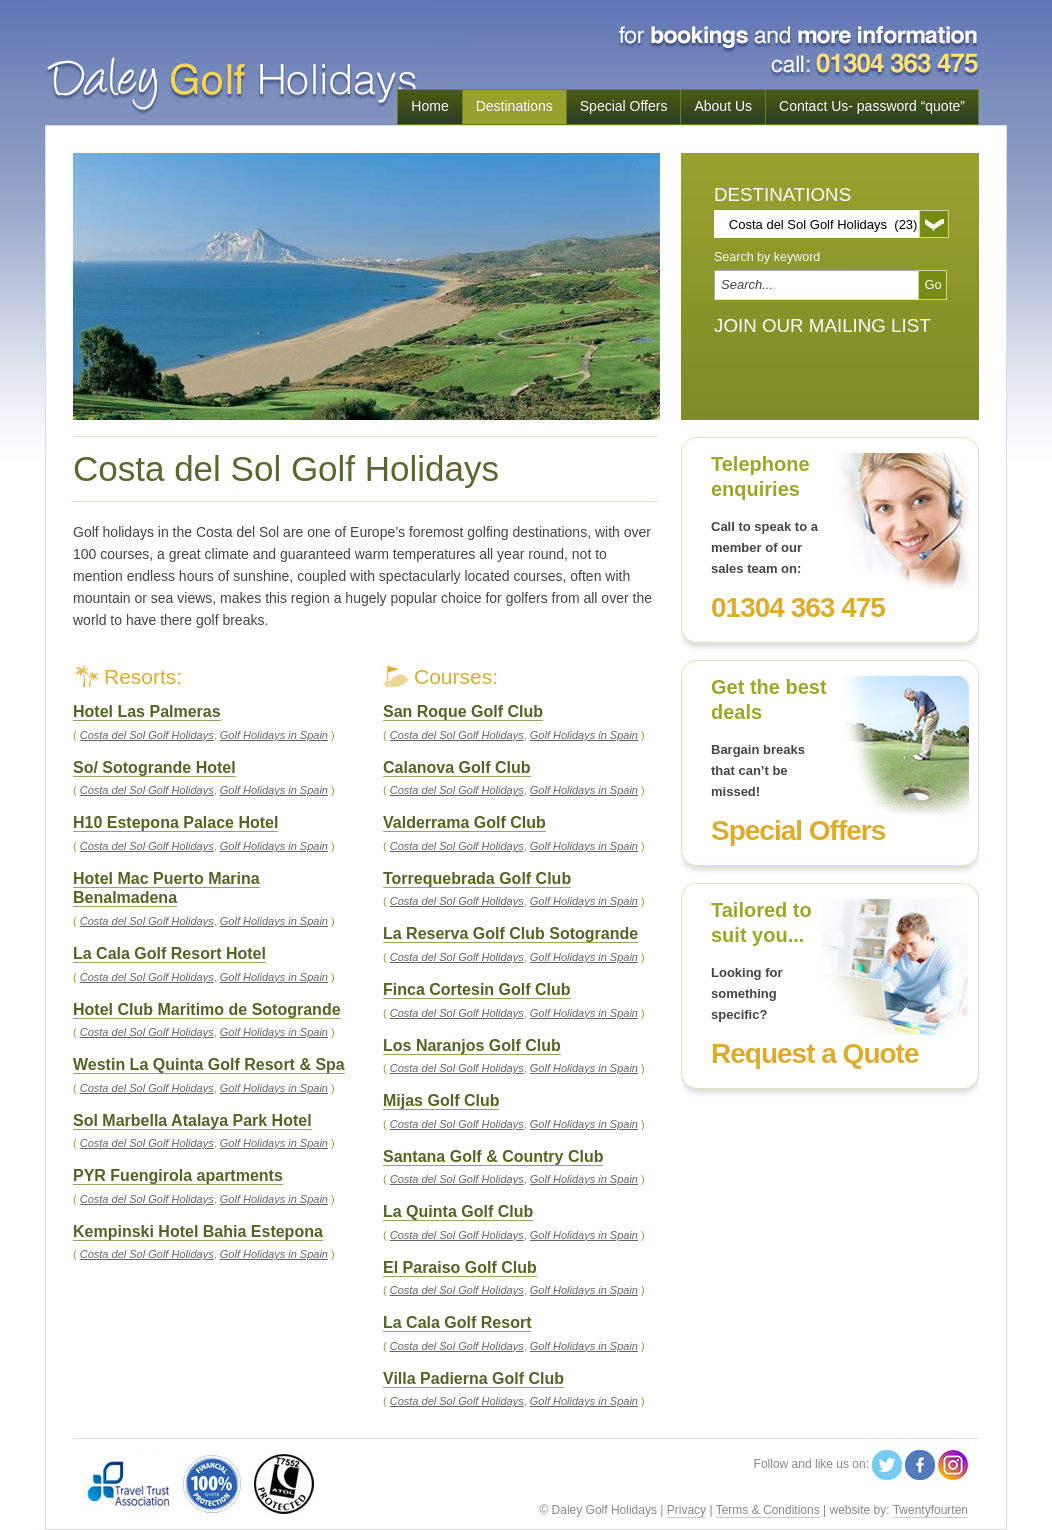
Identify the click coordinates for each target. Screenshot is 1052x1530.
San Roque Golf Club (463, 711)
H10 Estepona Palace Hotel (175, 822)
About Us (723, 106)
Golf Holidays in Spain (584, 735)
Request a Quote (814, 1053)
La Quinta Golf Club (458, 1211)
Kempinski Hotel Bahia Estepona (198, 1231)
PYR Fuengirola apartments (178, 1175)
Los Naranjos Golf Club (472, 1045)
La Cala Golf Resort (457, 1322)
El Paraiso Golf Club (460, 1267)
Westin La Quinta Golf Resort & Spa (209, 1064)
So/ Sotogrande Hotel (154, 767)
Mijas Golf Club (441, 1100)
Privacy (686, 1510)
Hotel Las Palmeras (147, 711)
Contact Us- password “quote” (872, 106)
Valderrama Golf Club (464, 822)
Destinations (514, 106)
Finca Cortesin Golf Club (477, 989)
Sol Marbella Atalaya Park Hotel (192, 1120)
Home (429, 106)
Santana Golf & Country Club (493, 1156)
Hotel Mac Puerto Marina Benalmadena (166, 888)
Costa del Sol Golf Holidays (457, 735)
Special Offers (624, 106)
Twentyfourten (930, 1510)
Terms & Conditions (768, 1510)
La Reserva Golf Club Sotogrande (510, 933)
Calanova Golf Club (457, 767)
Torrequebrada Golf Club (477, 878)
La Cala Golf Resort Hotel (169, 953)
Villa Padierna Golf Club (473, 1378)
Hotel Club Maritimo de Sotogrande (207, 1009)
